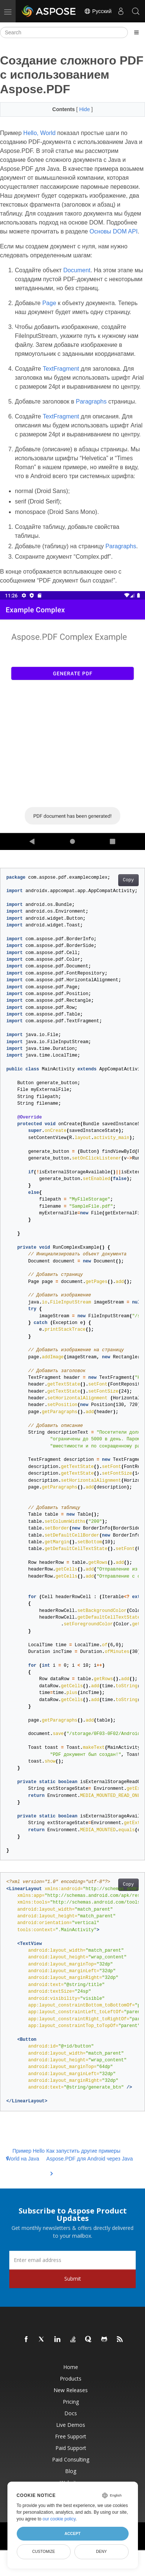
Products (70, 2378)
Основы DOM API (114, 231)
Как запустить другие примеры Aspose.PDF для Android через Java (89, 2159)
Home (70, 2367)
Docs (70, 2413)
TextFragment (61, 368)
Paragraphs (91, 401)
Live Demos (70, 2424)
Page (49, 303)
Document (76, 270)
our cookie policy (59, 2519)
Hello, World (39, 133)
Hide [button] (85, 109)
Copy (128, 880)
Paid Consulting (70, 2459)
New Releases (71, 2390)
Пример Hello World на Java (25, 2155)
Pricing (71, 2401)
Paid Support (70, 2447)
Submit (72, 2278)
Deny (101, 2551)
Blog (70, 2471)
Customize (43, 2551)
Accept (72, 2533)
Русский (98, 11)
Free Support (70, 2436)
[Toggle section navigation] (136, 32)
